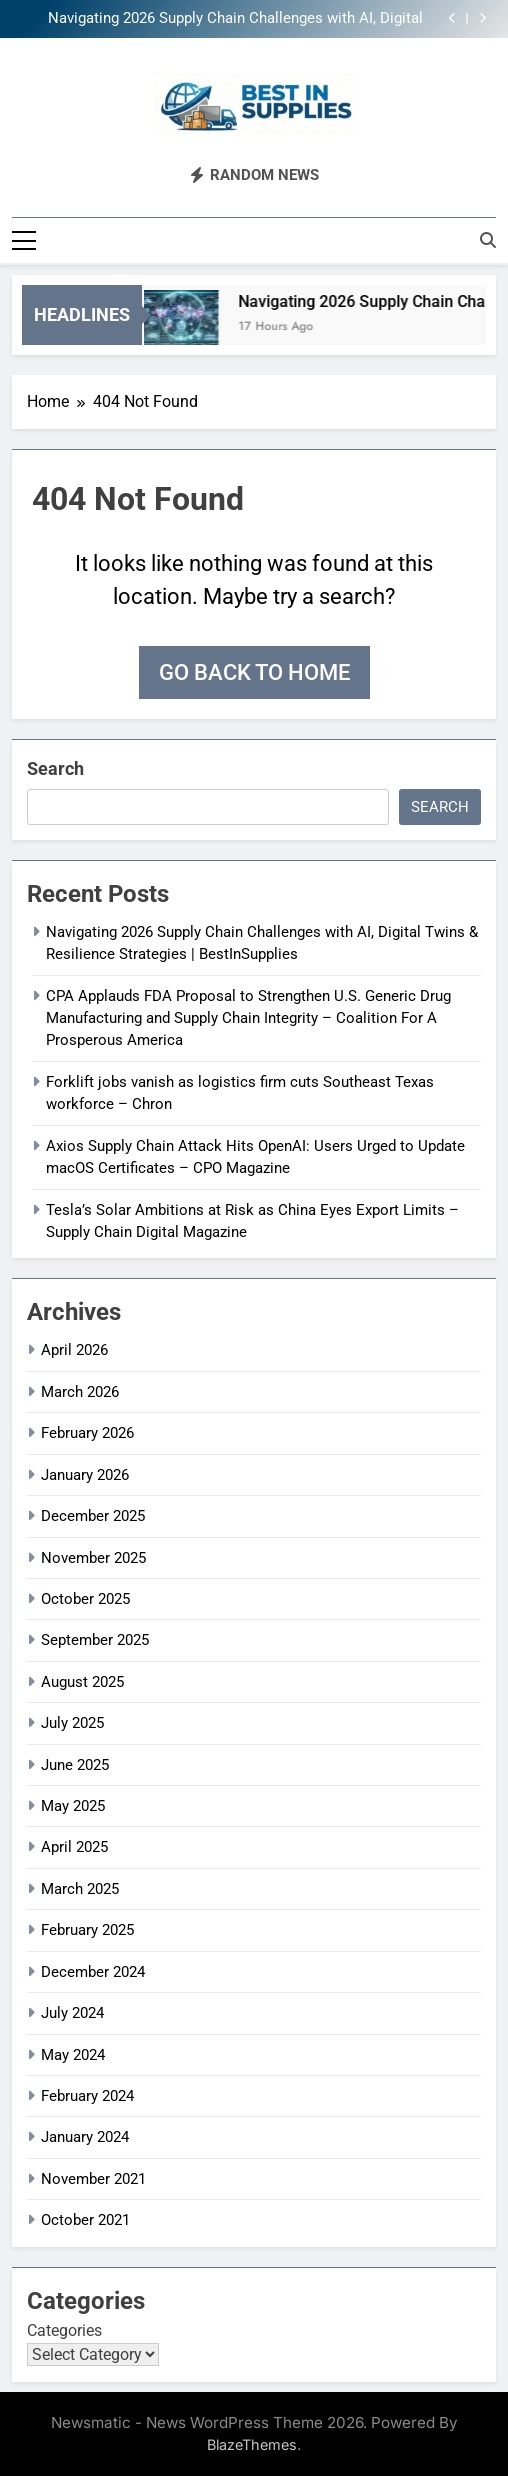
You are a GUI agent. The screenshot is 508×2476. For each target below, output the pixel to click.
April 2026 (74, 1349)
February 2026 (87, 1432)
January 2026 (85, 1473)
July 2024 (72, 2012)
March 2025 (80, 1887)
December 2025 (93, 1515)
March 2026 (80, 1390)
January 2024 (85, 2136)
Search (55, 766)
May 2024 (73, 2053)
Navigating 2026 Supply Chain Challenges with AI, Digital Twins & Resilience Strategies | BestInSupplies (235, 19)
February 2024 (87, 2095)
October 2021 (85, 2219)
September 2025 (95, 1639)
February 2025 (87, 1929)
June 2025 (75, 1763)
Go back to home (254, 670)
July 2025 (72, 1722)
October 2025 (85, 1597)
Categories (64, 2328)
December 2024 (93, 1970)
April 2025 (74, 1846)
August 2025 (82, 1680)
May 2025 (73, 1805)
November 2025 (93, 1556)
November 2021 (93, 2177)
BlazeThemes (252, 2443)
